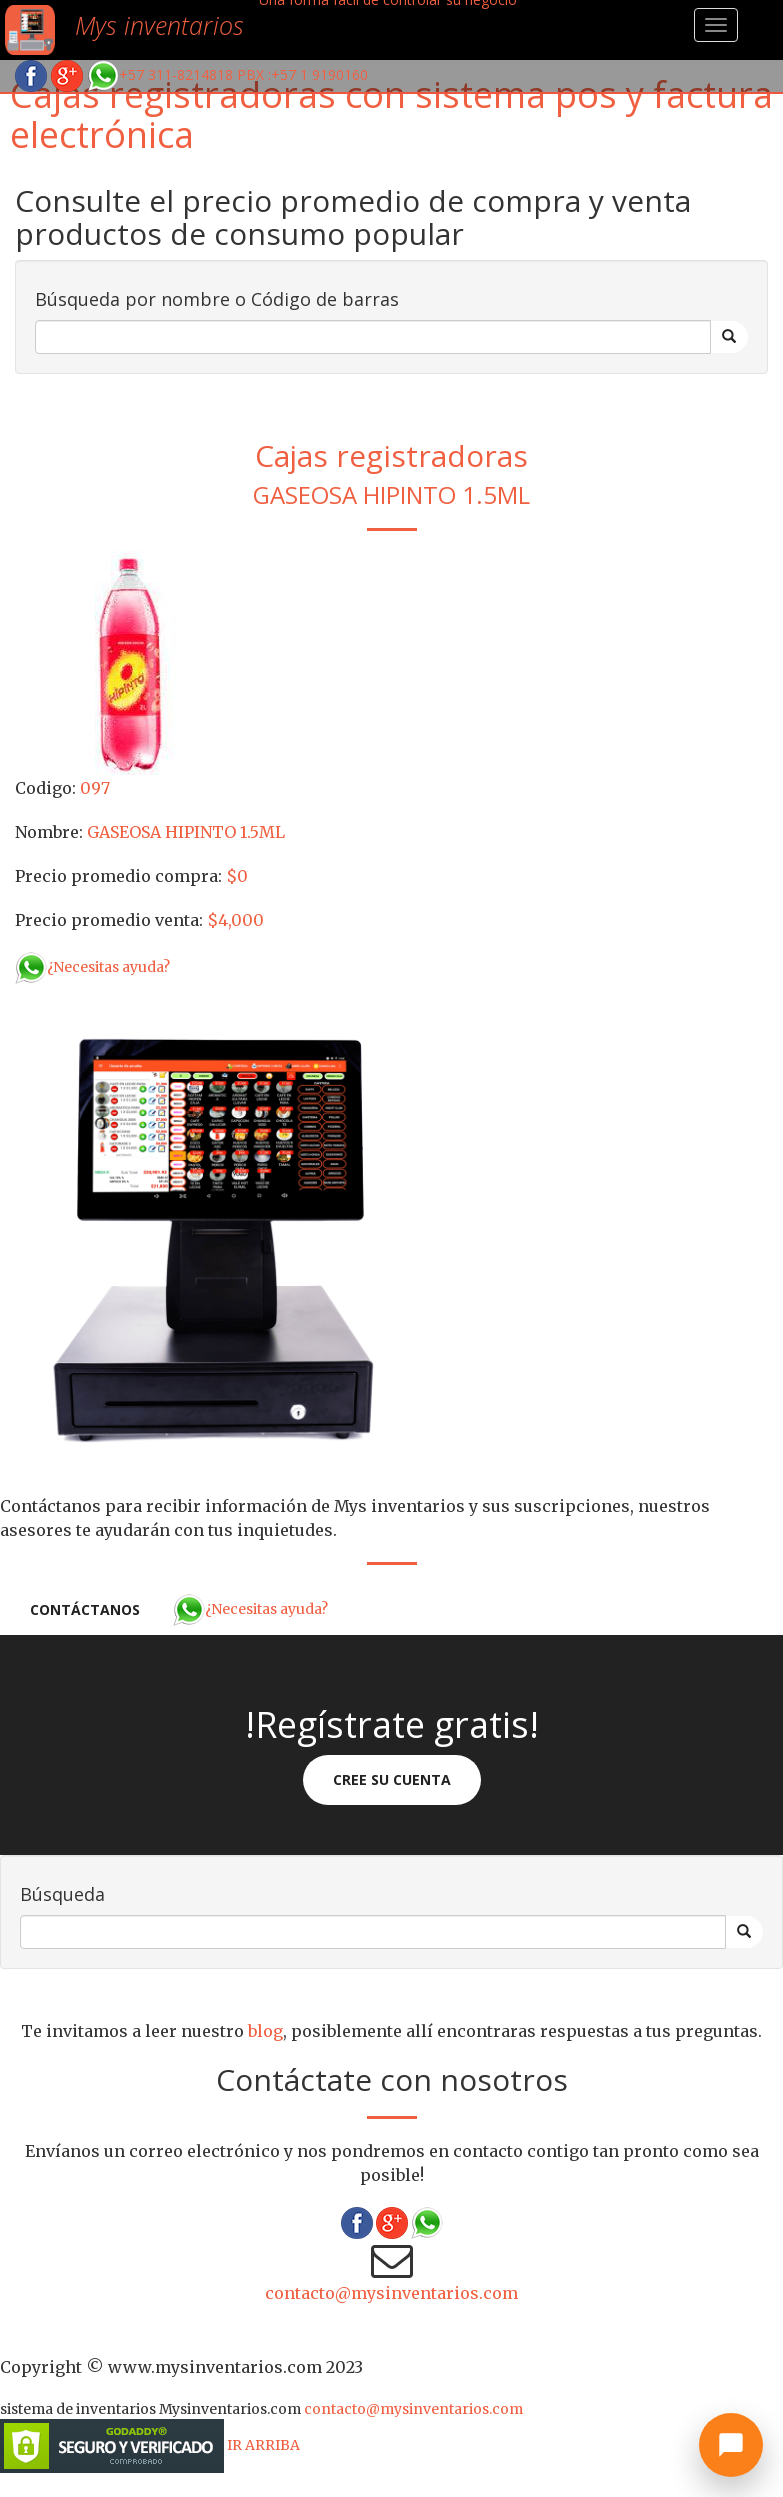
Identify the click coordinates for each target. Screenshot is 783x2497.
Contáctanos (85, 1609)
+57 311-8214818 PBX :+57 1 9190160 (227, 74)
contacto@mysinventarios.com (391, 2293)
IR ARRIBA (263, 2445)
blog (265, 2031)
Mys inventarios (159, 25)
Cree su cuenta (392, 1779)
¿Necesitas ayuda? (92, 967)
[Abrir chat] (731, 2445)
